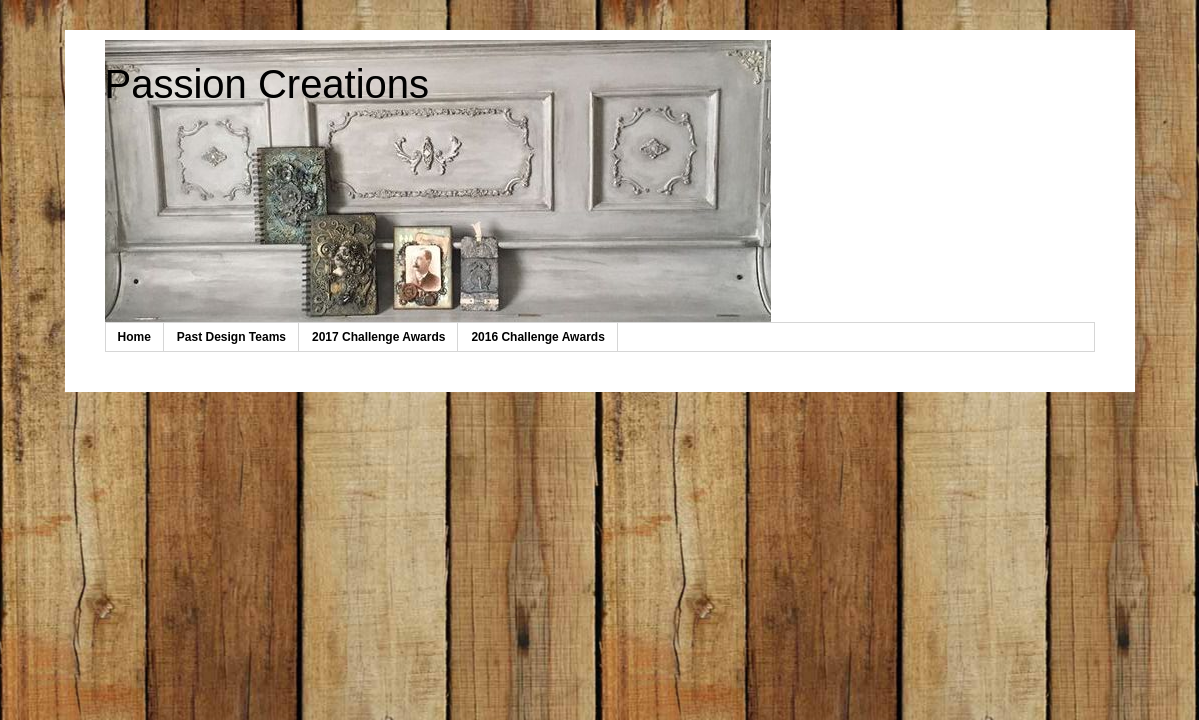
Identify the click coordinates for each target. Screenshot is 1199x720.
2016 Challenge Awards (537, 337)
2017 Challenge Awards (378, 337)
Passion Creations (267, 84)
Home (134, 337)
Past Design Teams (231, 337)
